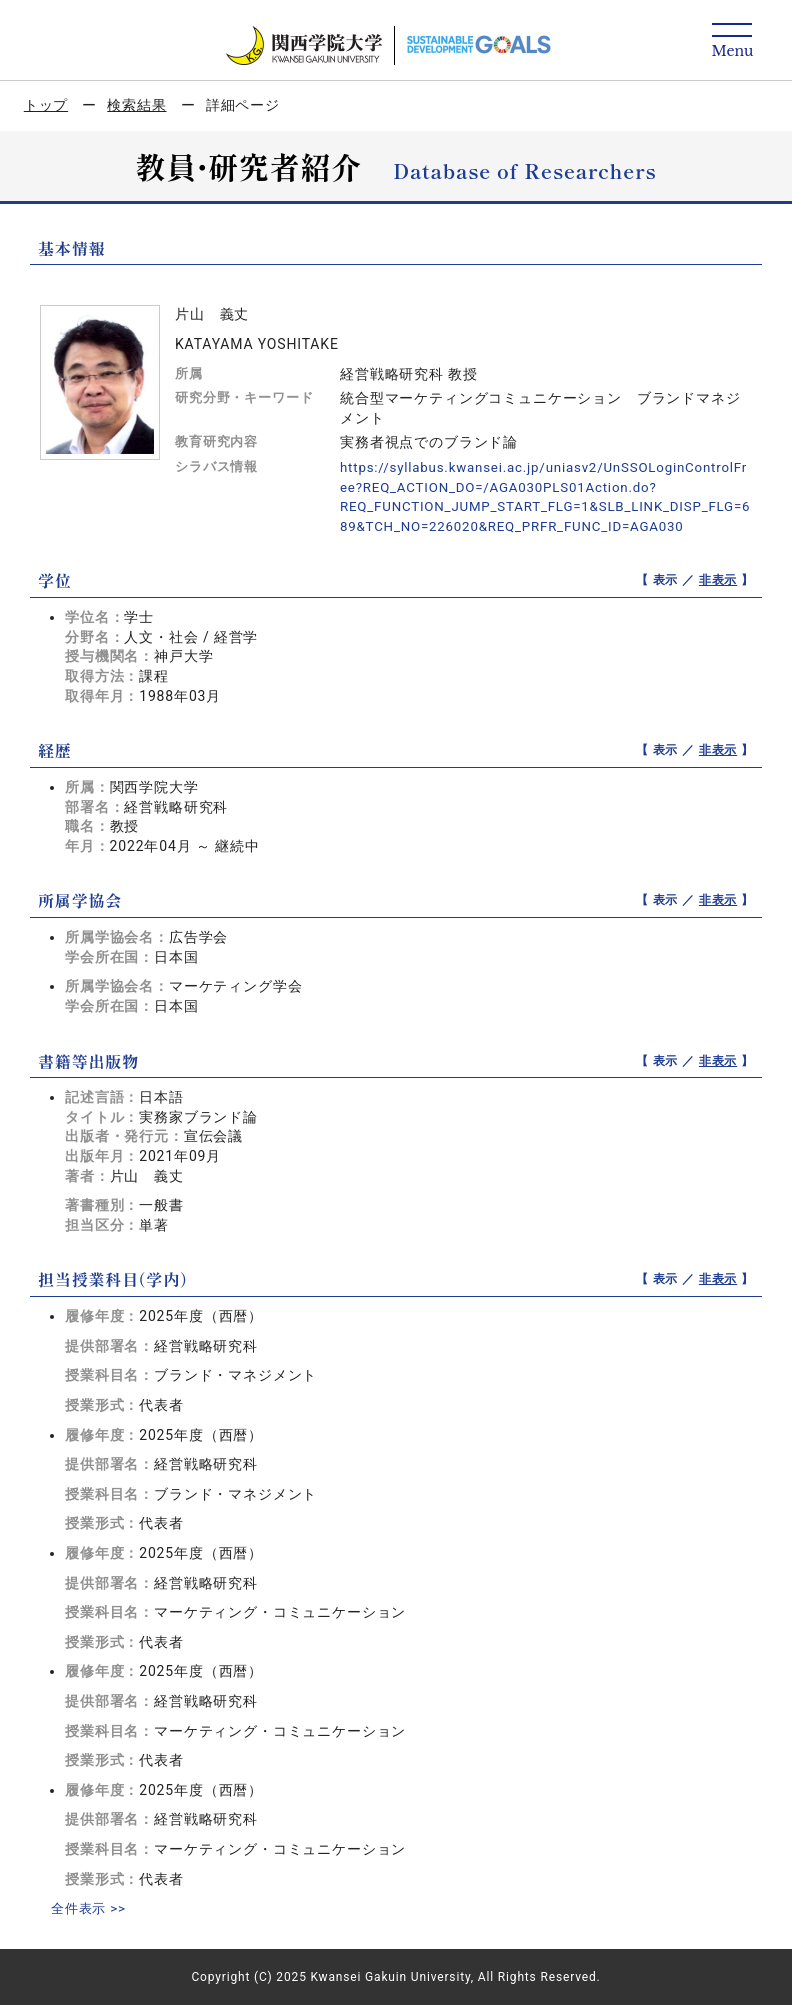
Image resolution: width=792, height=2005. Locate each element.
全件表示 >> (91, 1908)
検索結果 (136, 105)
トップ (46, 105)
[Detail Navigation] (732, 41)
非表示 (718, 580)
